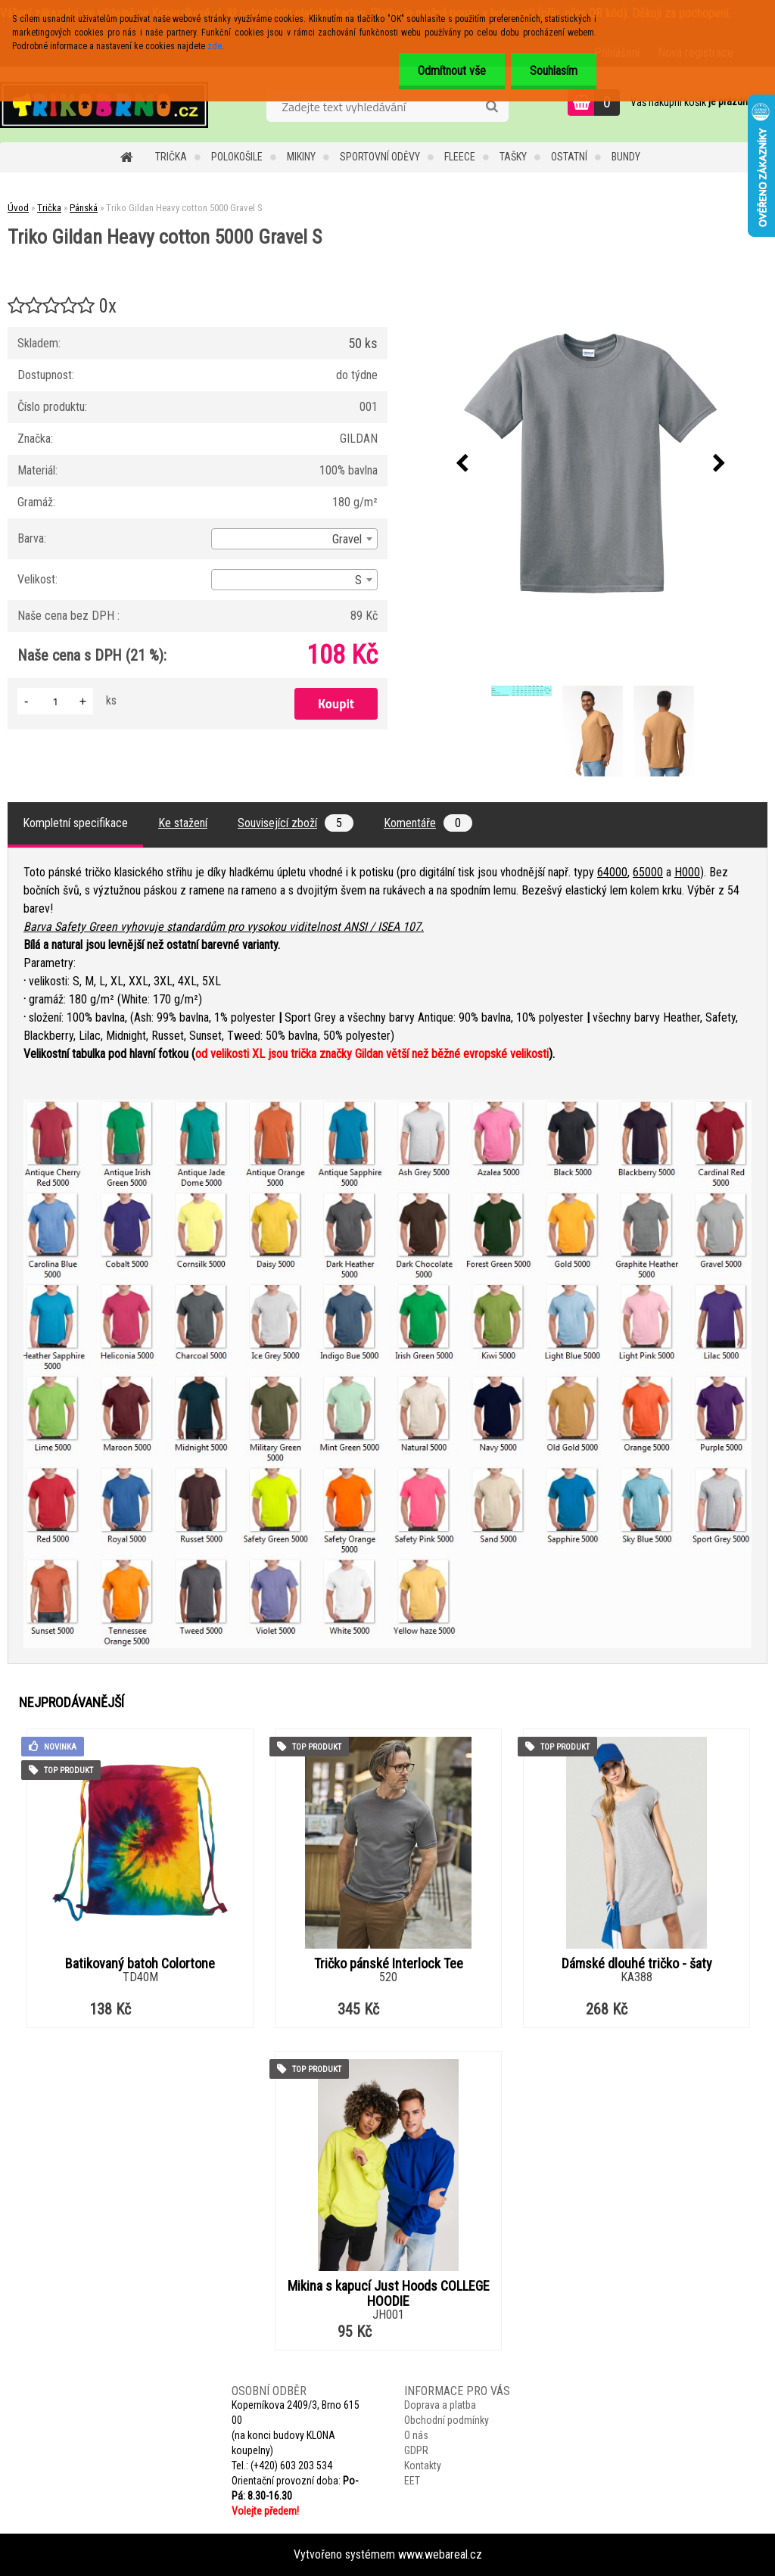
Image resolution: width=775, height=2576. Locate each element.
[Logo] (104, 104)
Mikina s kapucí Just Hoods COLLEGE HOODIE (389, 2294)
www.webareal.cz (440, 2554)
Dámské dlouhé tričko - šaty (637, 1963)
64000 (612, 872)
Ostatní (569, 157)
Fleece (459, 157)
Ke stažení (182, 823)
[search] (491, 106)
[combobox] (294, 538)
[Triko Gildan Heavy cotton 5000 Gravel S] (591, 463)
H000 (687, 872)
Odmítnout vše (452, 71)
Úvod (18, 207)
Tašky (513, 157)
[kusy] (55, 701)
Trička (171, 157)
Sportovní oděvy (380, 157)
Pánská (84, 207)
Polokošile (237, 157)
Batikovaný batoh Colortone (140, 1963)
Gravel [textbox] (347, 539)
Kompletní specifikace (75, 823)
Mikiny (301, 157)
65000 (648, 872)
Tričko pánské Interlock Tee (388, 1963)
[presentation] (462, 464)
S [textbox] (358, 580)
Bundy (626, 157)
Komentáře (428, 823)
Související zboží (295, 823)
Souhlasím (553, 71)
